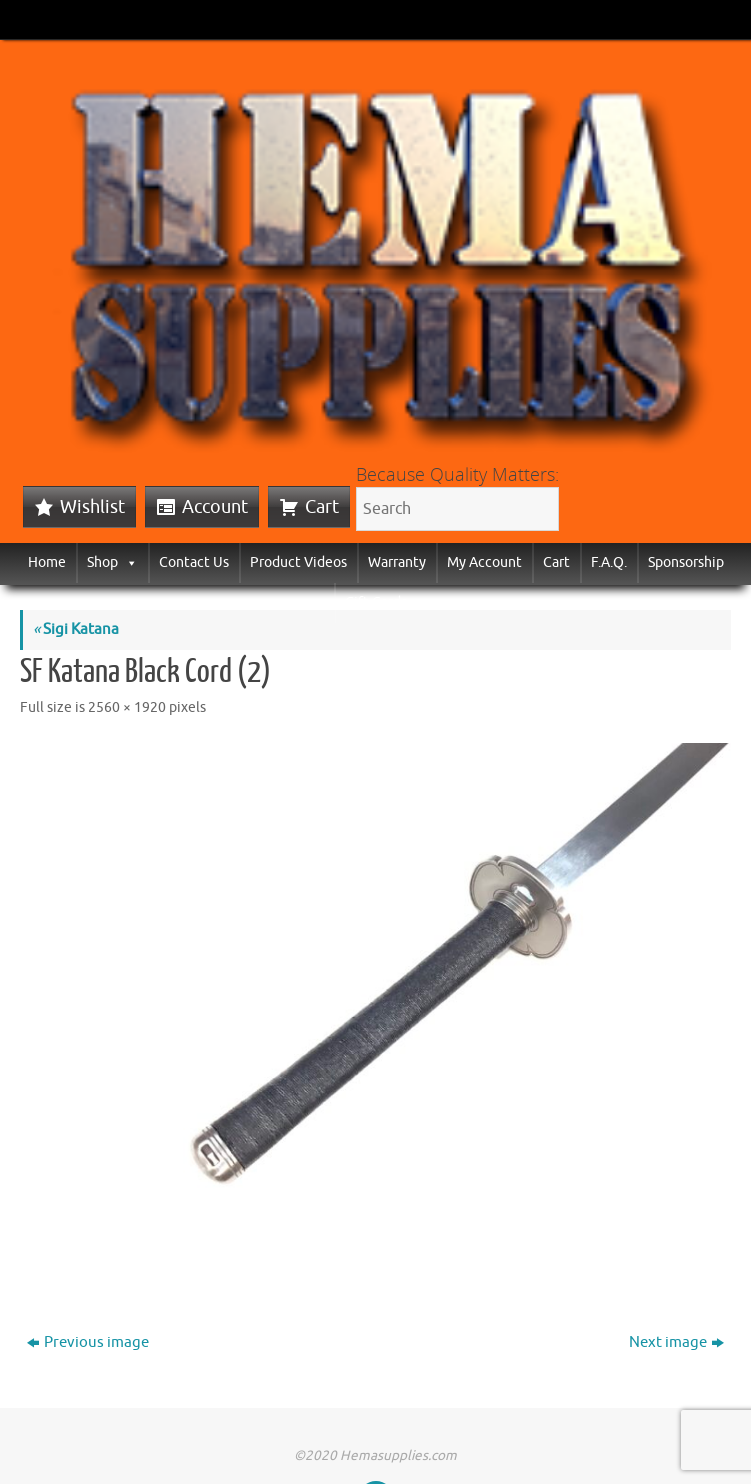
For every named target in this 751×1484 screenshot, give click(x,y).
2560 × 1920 (127, 707)
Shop (112, 562)
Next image (676, 1342)
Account (215, 507)
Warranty (397, 562)
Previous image (88, 1342)
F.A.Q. (609, 562)
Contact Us (194, 562)
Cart (322, 507)
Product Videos (298, 562)
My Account (484, 562)
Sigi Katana (76, 629)
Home (47, 562)
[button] (128, 562)
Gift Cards (376, 602)
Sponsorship (686, 562)
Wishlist (92, 507)
